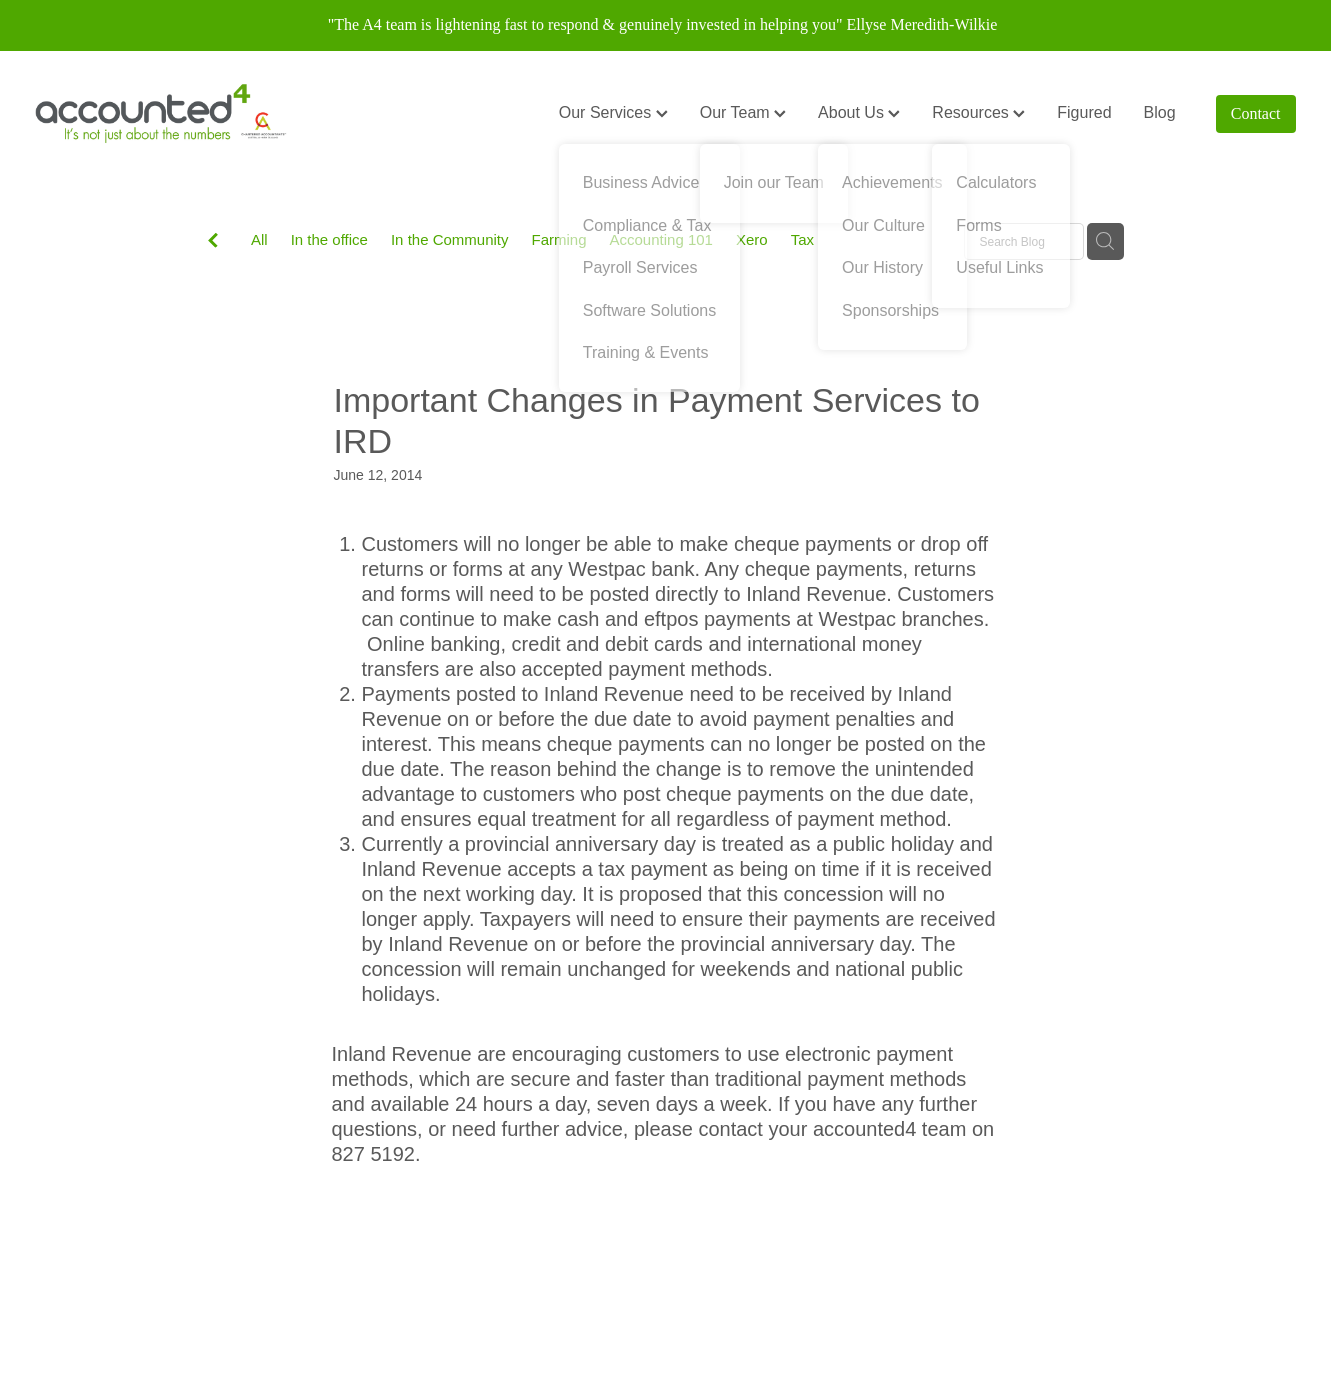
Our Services (613, 112)
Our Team (743, 112)
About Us (859, 112)
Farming (559, 239)
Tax (802, 239)
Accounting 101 (661, 239)
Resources (978, 112)
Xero (752, 239)
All (259, 239)
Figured (1084, 112)
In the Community (450, 239)
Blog (1160, 112)
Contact (1256, 113)
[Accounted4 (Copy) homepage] (161, 114)
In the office (329, 239)
